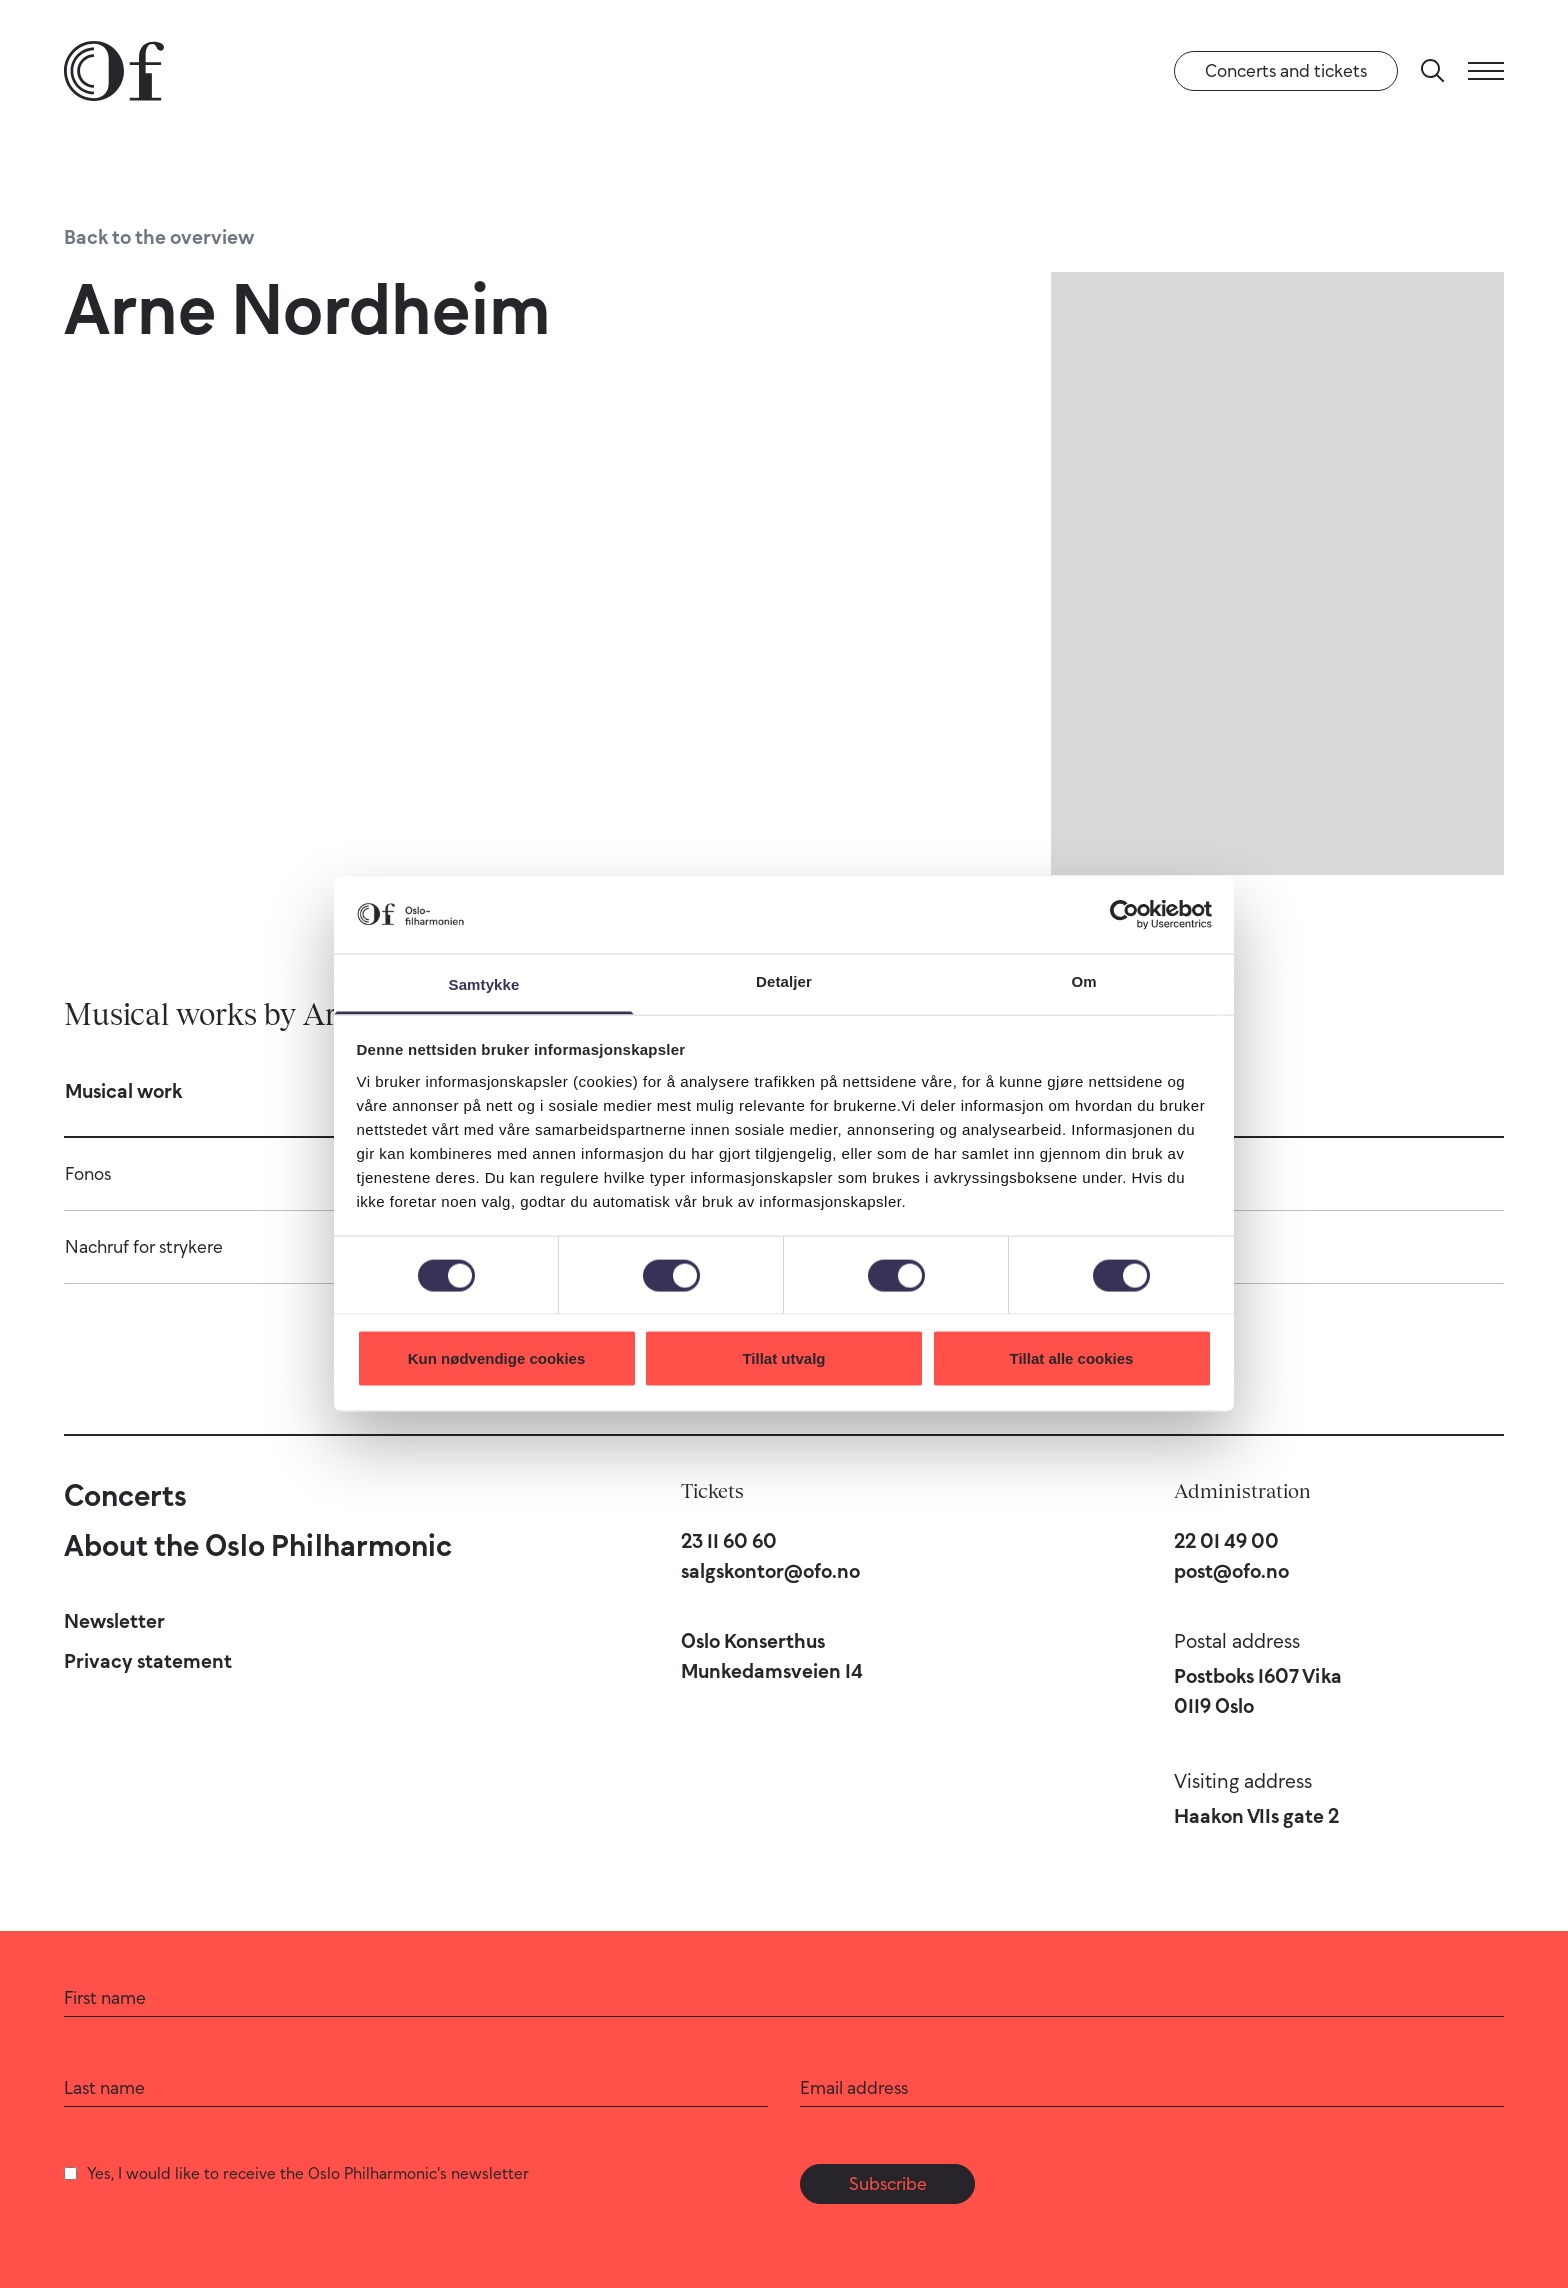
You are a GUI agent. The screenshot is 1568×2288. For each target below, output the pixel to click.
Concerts (125, 1495)
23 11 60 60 (729, 1541)
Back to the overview (159, 237)
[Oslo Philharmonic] (114, 71)
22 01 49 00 (1226, 1541)
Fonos (88, 1174)
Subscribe (888, 2184)
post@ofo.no (1231, 1571)
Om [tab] (1083, 980)
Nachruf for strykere (144, 1247)
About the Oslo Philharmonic (258, 1545)
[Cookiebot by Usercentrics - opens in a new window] (1124, 915)
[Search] (1433, 71)
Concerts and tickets (1286, 71)
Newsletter (114, 1621)
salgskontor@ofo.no (770, 1571)
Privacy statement (148, 1661)
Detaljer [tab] (784, 980)
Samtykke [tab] (484, 983)
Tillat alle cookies (1072, 1358)
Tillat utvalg (783, 1358)
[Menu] (1486, 71)
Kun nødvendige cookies (497, 1358)
